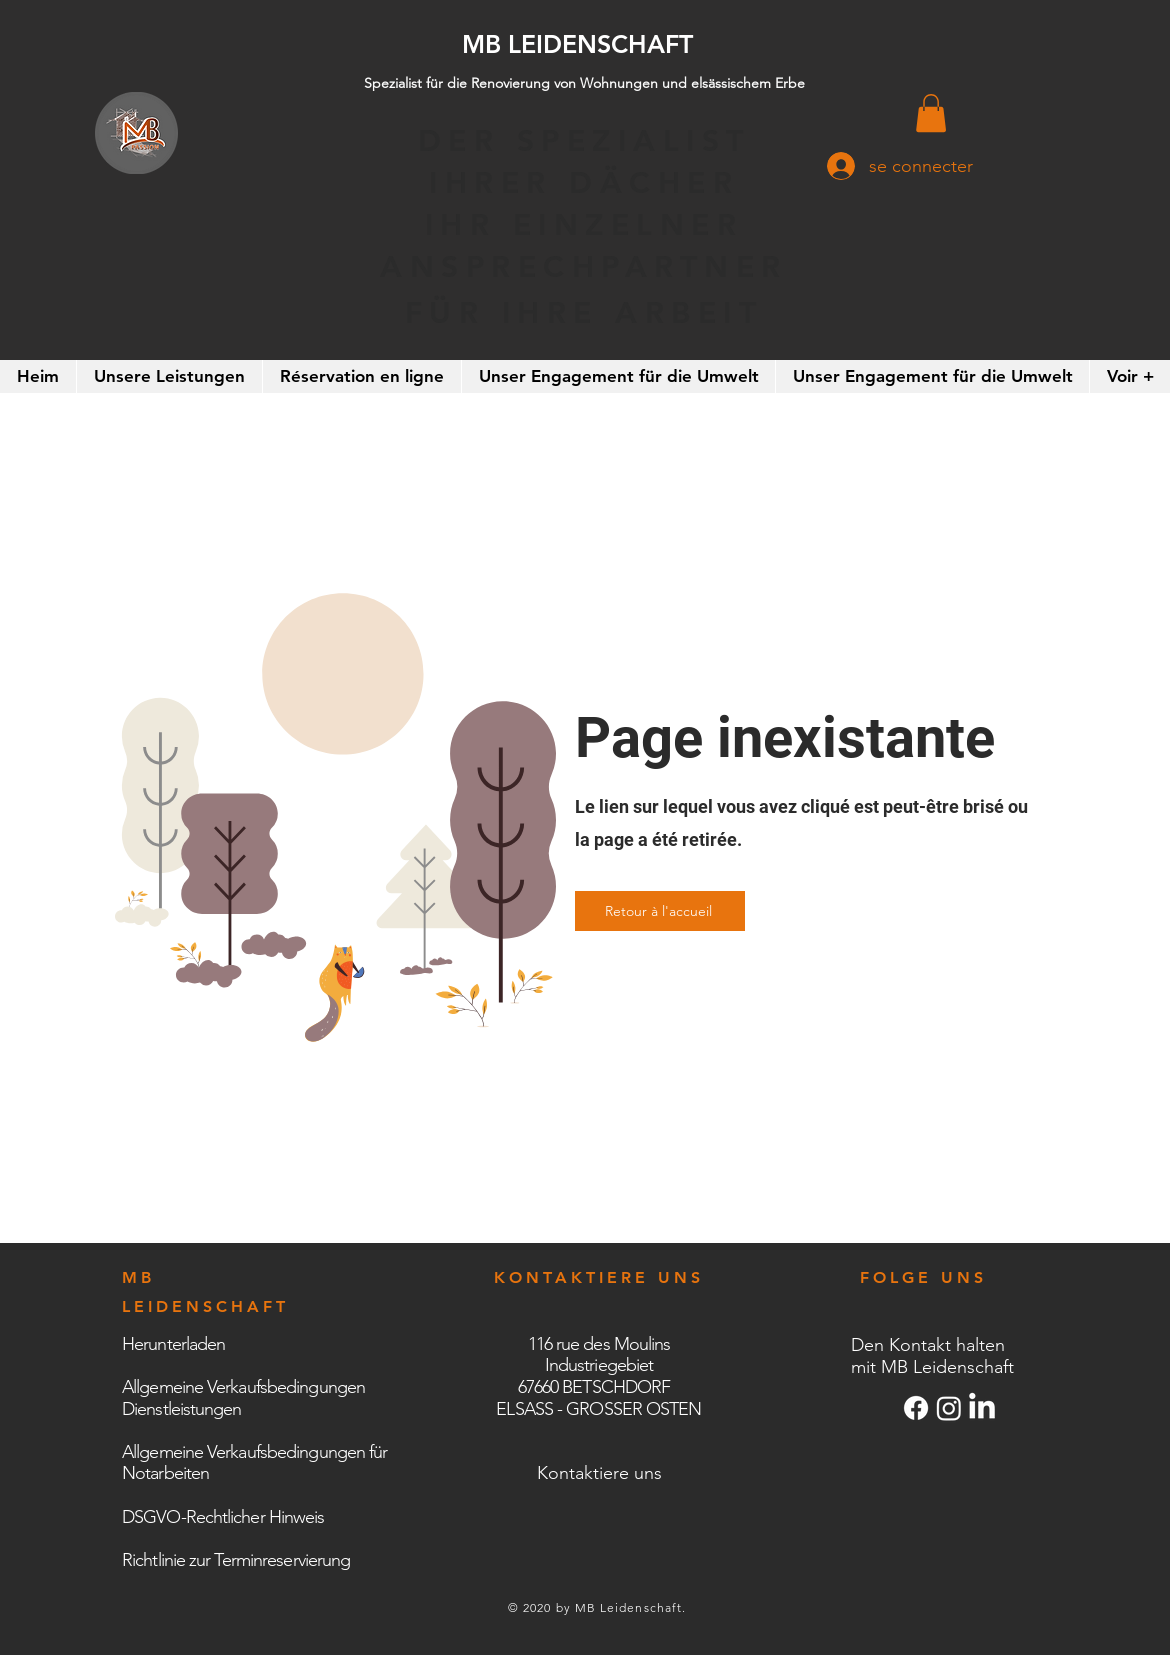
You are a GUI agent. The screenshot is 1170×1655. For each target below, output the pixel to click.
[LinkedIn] (982, 1408)
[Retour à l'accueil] (660, 911)
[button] (931, 113)
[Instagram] (949, 1408)
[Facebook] (916, 1408)
